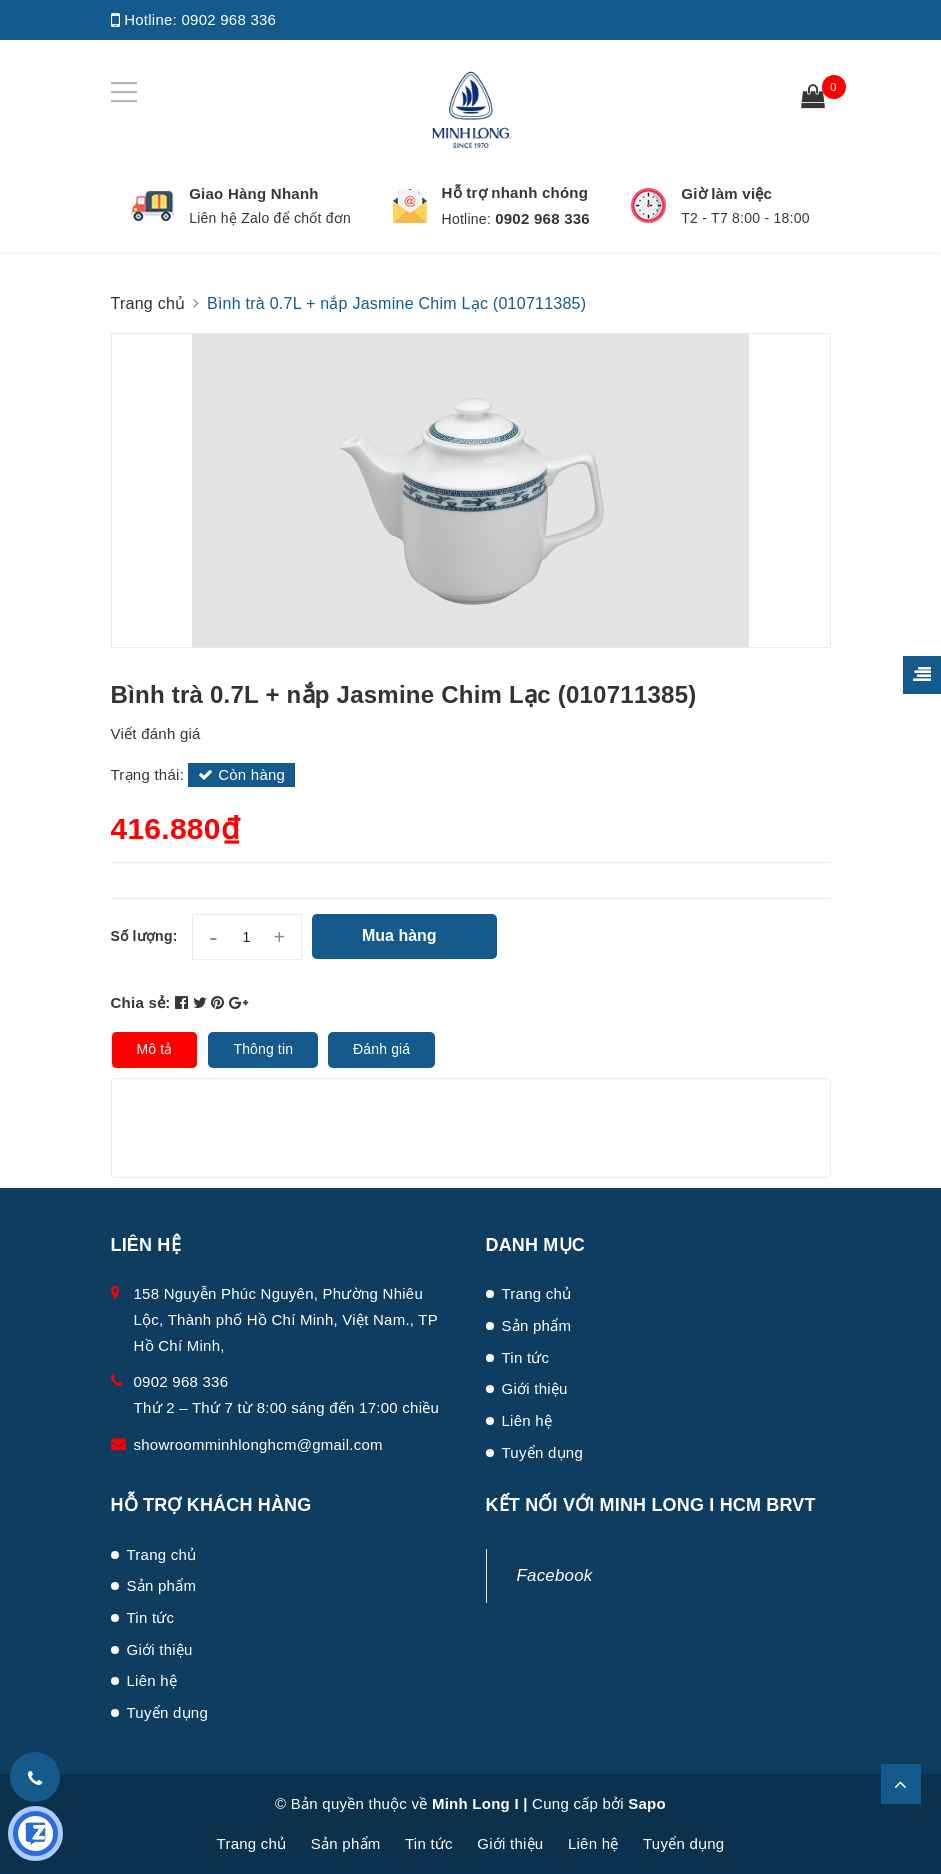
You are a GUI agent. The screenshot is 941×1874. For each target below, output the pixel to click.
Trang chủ (537, 1293)
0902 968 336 (228, 19)
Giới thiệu (535, 1388)
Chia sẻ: (141, 1002)
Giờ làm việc (726, 193)
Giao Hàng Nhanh (254, 193)
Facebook (555, 1575)
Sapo (647, 1803)
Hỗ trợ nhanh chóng (515, 192)
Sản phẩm (537, 1325)
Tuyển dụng (543, 1452)
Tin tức (526, 1357)
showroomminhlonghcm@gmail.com (258, 1444)
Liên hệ (527, 1420)
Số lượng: (144, 936)
